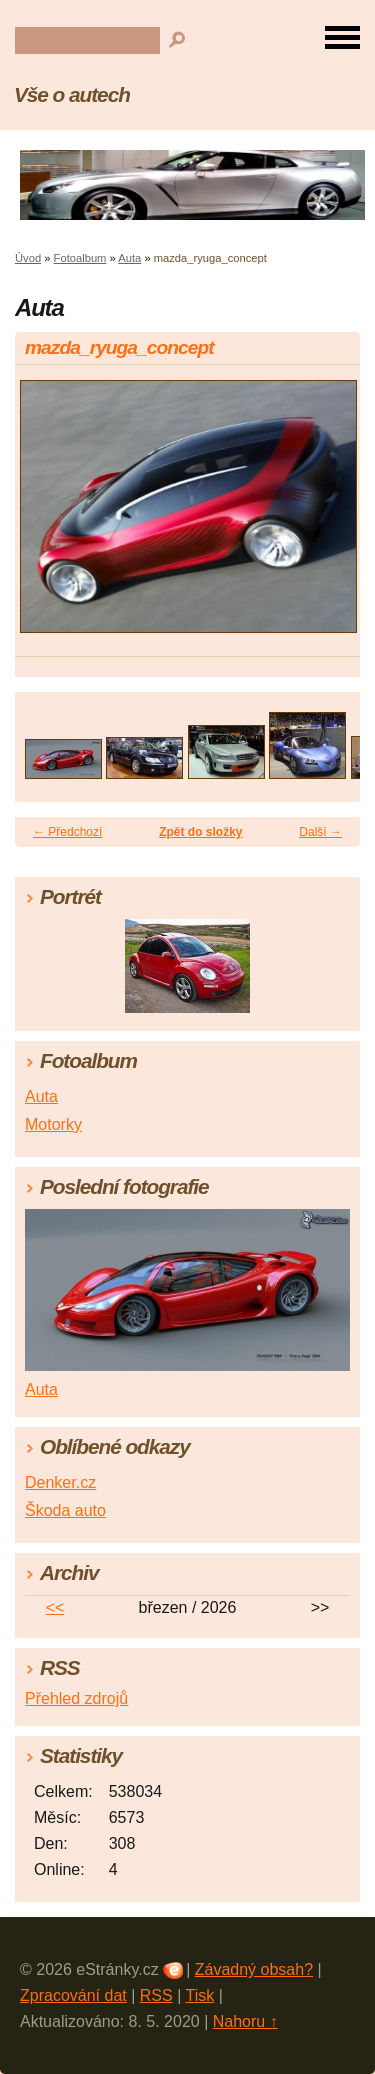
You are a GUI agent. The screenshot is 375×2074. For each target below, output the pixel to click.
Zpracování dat (73, 1995)
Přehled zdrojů (76, 1698)
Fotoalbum (80, 258)
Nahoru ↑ (245, 2021)
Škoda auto (65, 1510)
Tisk (199, 1995)
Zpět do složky (200, 832)
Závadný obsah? (254, 1969)
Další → (320, 832)
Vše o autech (72, 94)
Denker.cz (60, 1482)
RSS (156, 1995)
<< (55, 1607)
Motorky (53, 1124)
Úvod (28, 258)
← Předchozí (67, 832)
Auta (129, 258)
